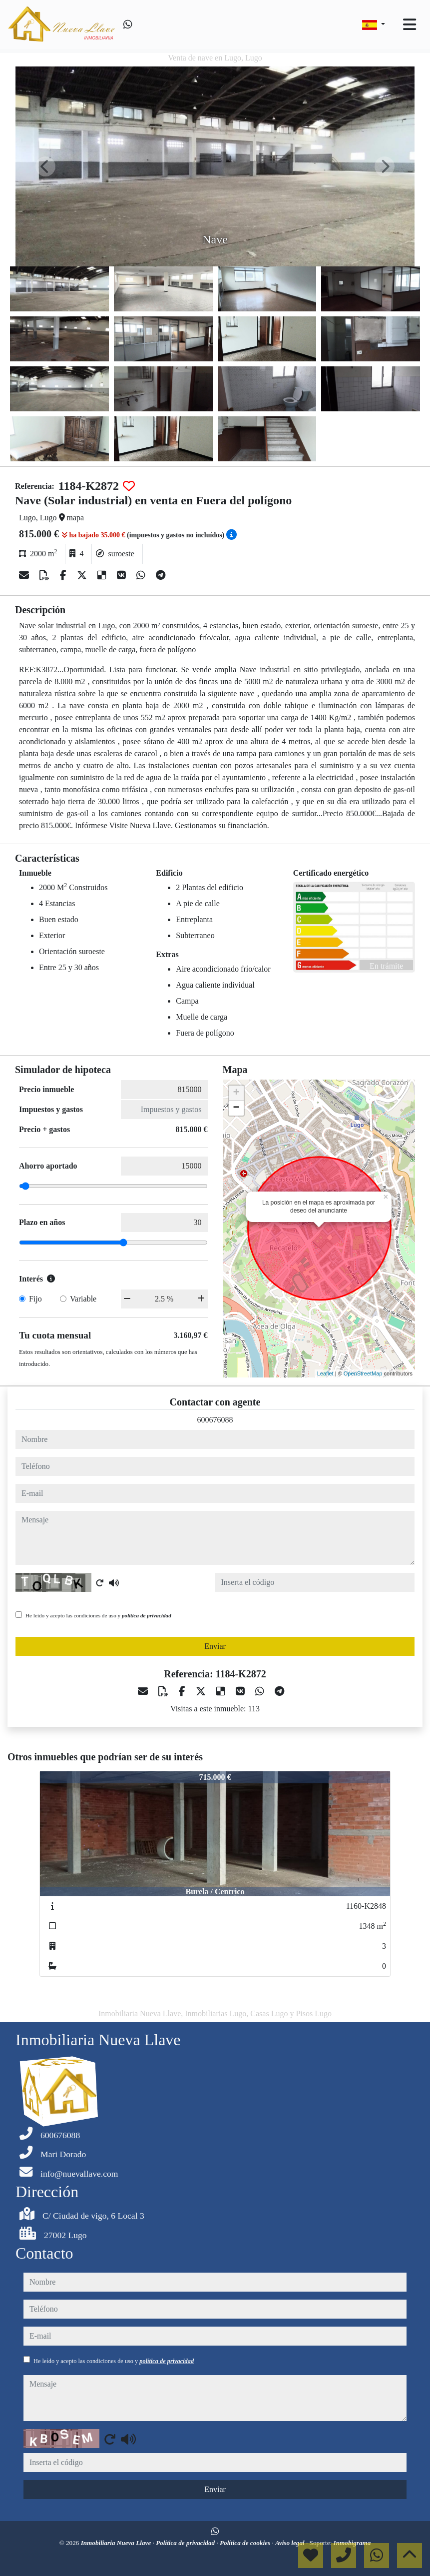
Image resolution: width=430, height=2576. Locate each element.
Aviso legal (290, 2543)
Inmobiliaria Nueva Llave (117, 2543)
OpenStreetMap (363, 1373)
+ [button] (236, 1093)
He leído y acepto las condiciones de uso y (98, 1615)
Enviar (215, 1646)
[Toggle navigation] (409, 24)
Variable (83, 1298)
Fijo (35, 1298)
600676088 (215, 1419)
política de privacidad (146, 1615)
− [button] (236, 1108)
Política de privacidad (186, 2543)
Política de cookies (246, 2543)
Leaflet (325, 1373)
